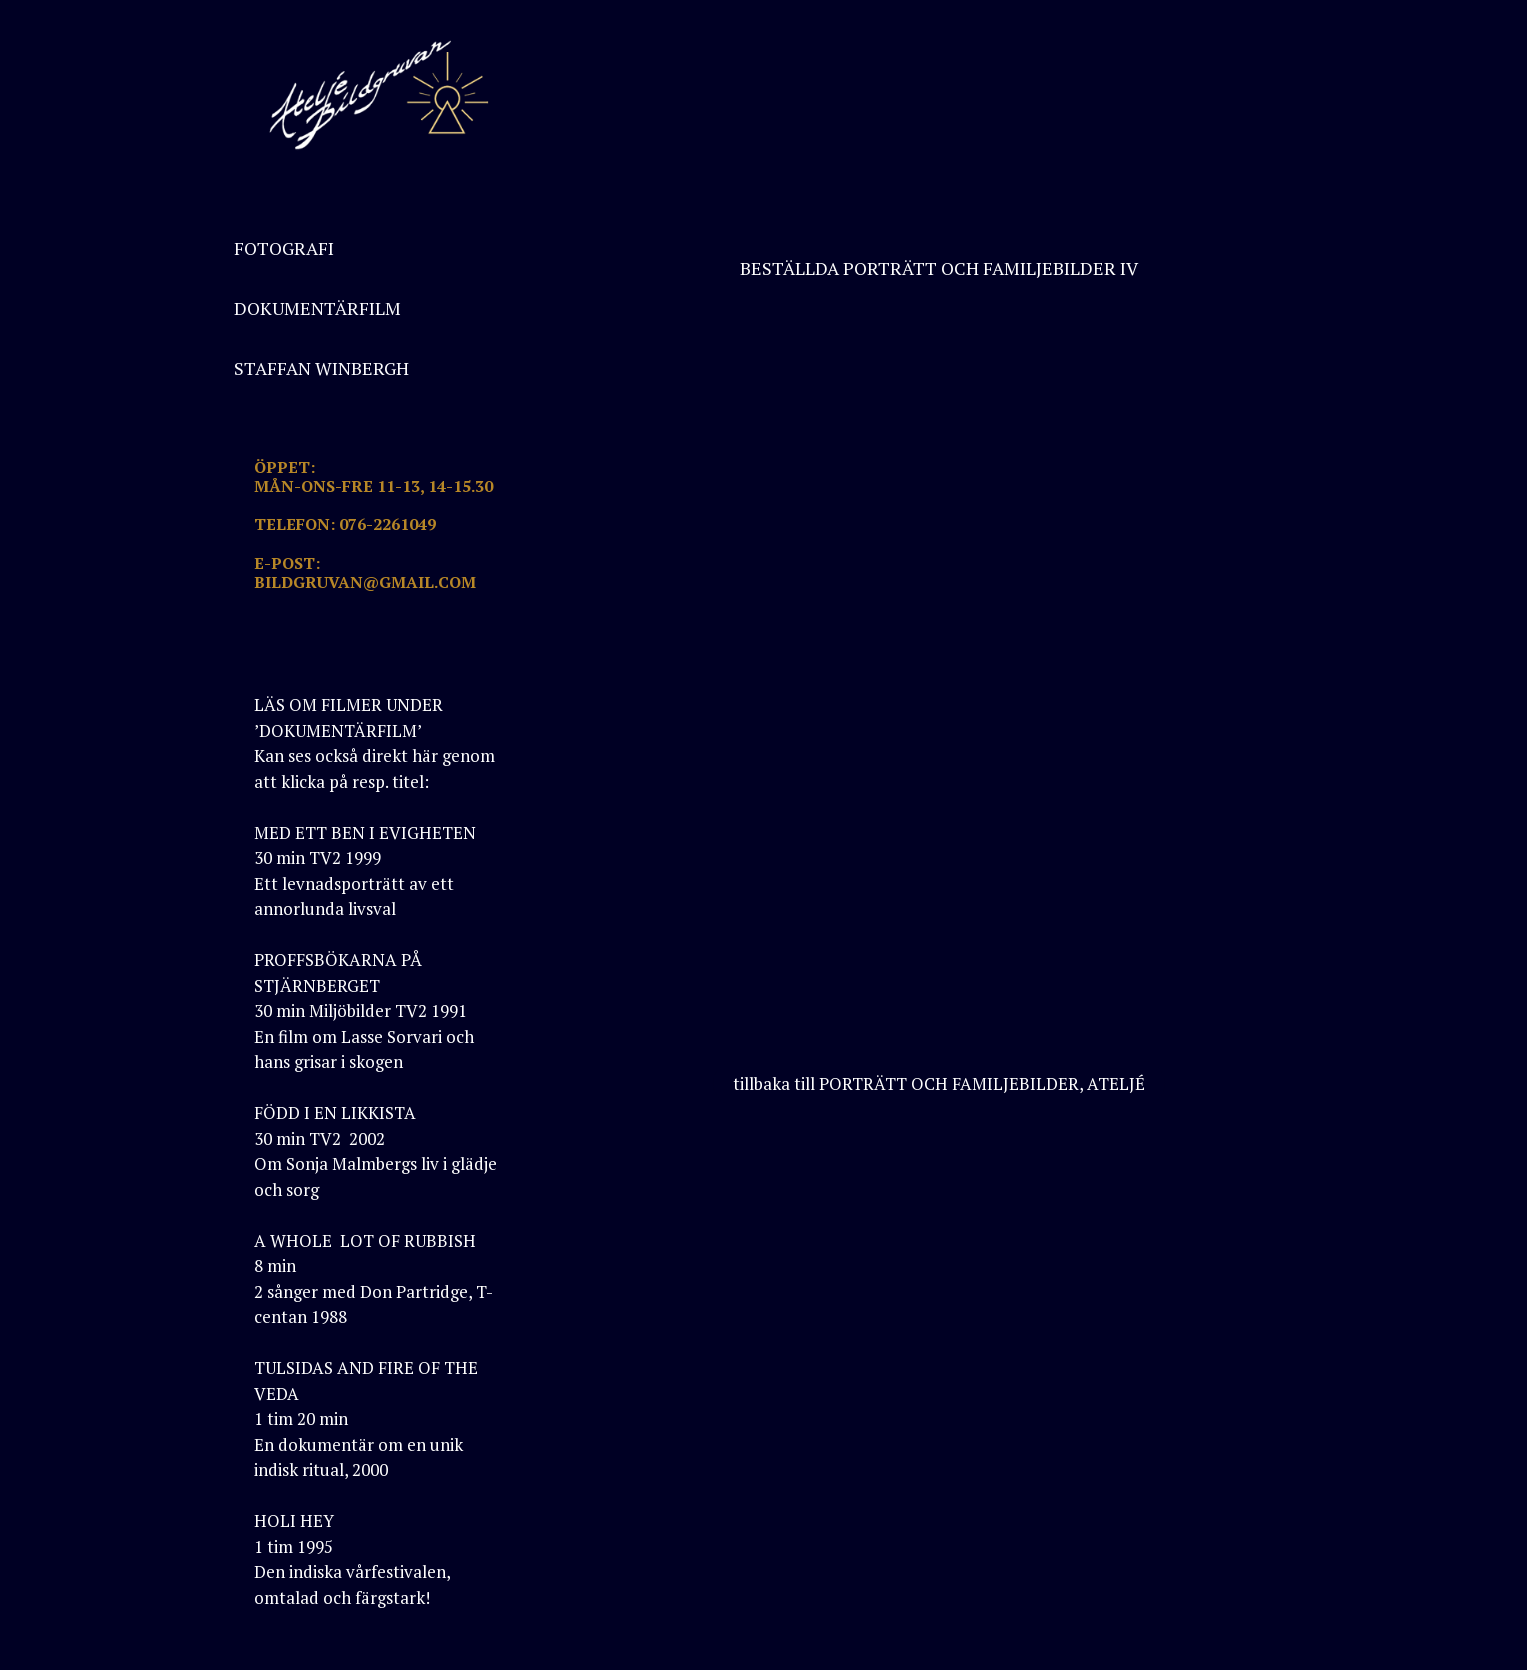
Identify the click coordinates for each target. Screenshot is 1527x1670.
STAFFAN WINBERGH (321, 368)
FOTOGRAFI (284, 248)
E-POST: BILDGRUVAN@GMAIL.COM (365, 572)
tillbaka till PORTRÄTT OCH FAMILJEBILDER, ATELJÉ (939, 1083)
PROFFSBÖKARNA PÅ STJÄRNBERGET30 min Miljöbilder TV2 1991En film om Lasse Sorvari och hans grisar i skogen (364, 1010)
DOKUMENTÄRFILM (317, 308)
